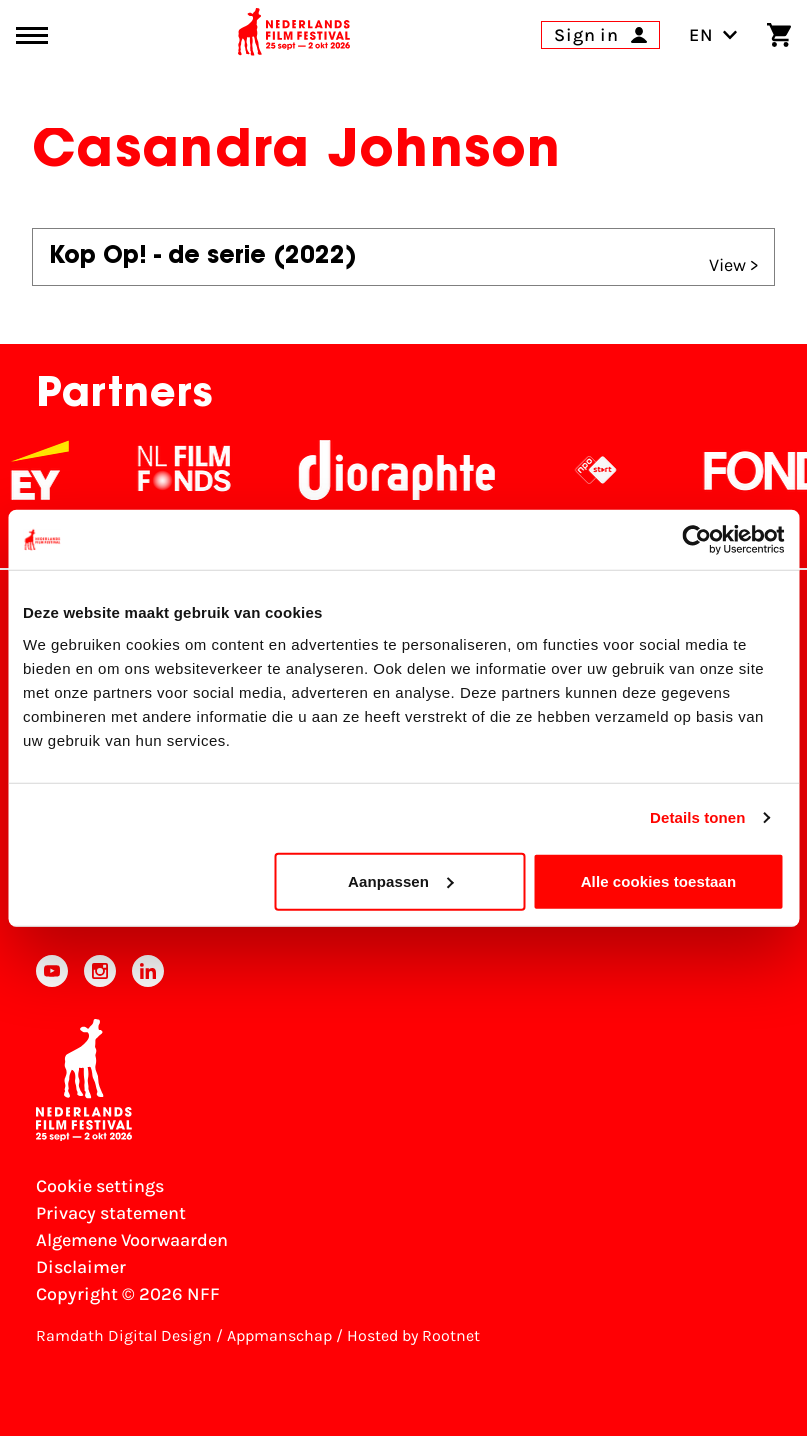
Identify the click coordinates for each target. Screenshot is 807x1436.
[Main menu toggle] (32, 35)
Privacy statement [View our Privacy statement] (111, 1213)
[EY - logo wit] (62, 470)
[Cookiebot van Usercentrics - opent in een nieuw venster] (696, 540)
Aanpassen (400, 880)
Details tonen (697, 817)
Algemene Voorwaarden (132, 1240)
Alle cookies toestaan (659, 880)
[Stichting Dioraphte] (419, 470)
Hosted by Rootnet (413, 1335)
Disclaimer (81, 1267)
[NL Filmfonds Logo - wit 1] (206, 470)
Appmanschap (279, 1335)
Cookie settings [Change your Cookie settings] (100, 1186)
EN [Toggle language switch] (713, 35)
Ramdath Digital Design (124, 1335)
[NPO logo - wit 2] (618, 470)
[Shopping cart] (779, 35)
